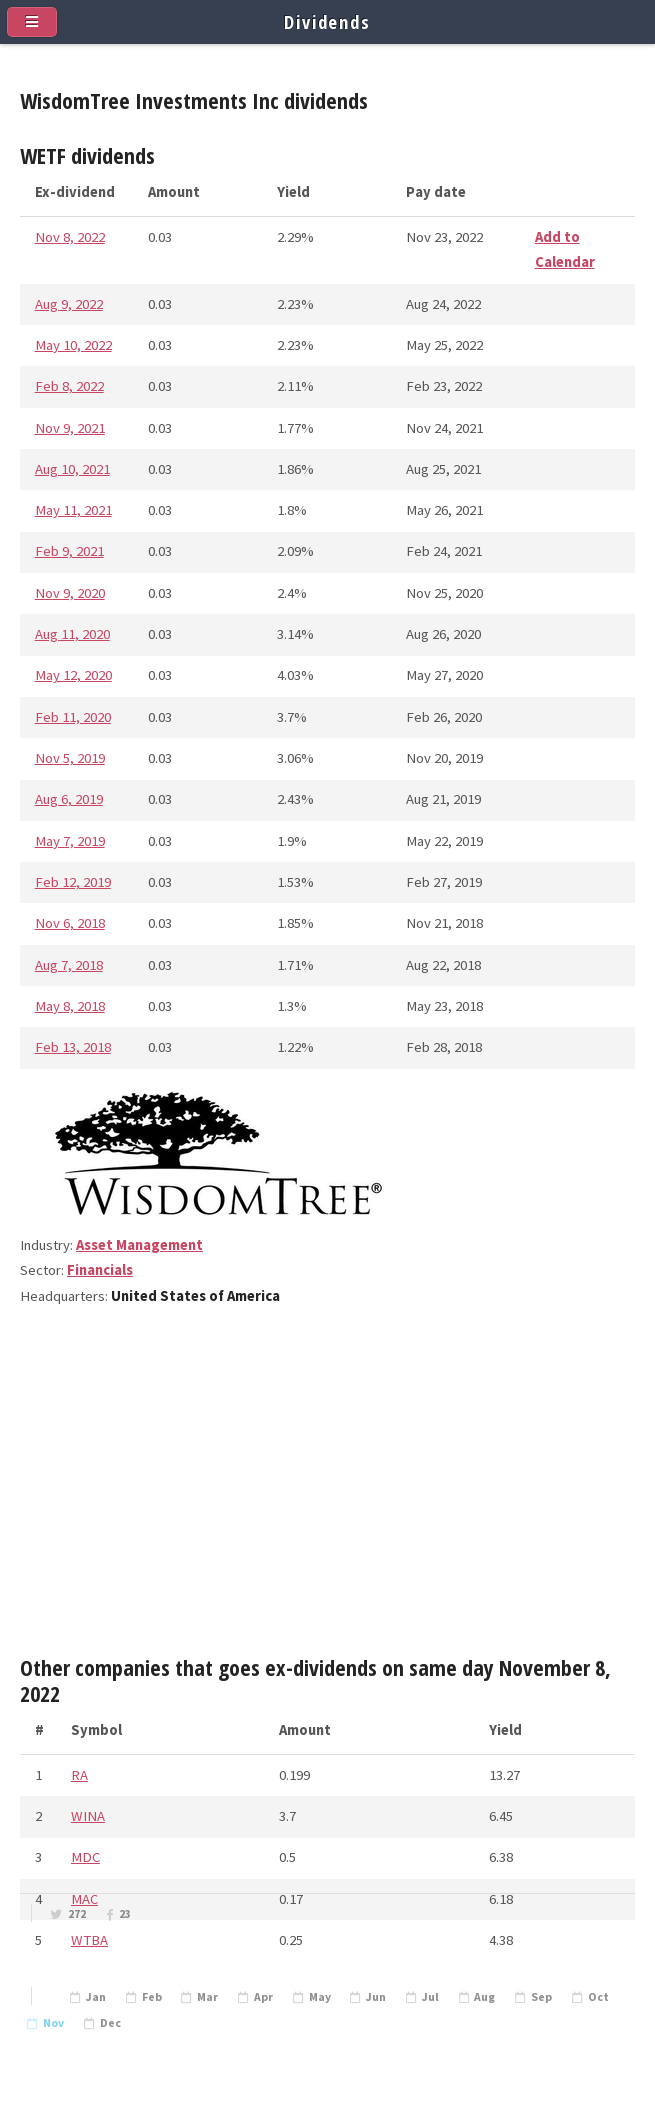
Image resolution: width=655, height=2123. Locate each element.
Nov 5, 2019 (70, 758)
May (320, 1997)
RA (79, 1775)
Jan (96, 1997)
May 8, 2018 (70, 1006)
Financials (100, 1270)
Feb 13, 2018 (73, 1047)
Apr (263, 1997)
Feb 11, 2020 (73, 717)
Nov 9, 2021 (70, 428)
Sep (541, 1997)
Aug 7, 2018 (69, 965)
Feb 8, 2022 (69, 386)
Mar (207, 1997)
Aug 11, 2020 (72, 634)
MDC (85, 1857)
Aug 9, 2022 (69, 304)
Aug (484, 1997)
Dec (110, 2023)
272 (77, 1914)
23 (125, 1914)
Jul (430, 1997)
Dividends (327, 21)
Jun (376, 1997)
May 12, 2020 (73, 675)
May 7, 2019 (70, 841)
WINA (88, 1816)
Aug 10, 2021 (72, 469)
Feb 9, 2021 (69, 551)
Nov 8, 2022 (70, 237)
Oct (598, 1997)
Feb (152, 1997)
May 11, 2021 (73, 510)
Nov (53, 2023)
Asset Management (139, 1245)
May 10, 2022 (73, 345)
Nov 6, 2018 (70, 923)
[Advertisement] (327, 1490)
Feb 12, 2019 (73, 882)
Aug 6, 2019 (69, 799)
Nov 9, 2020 (70, 593)
